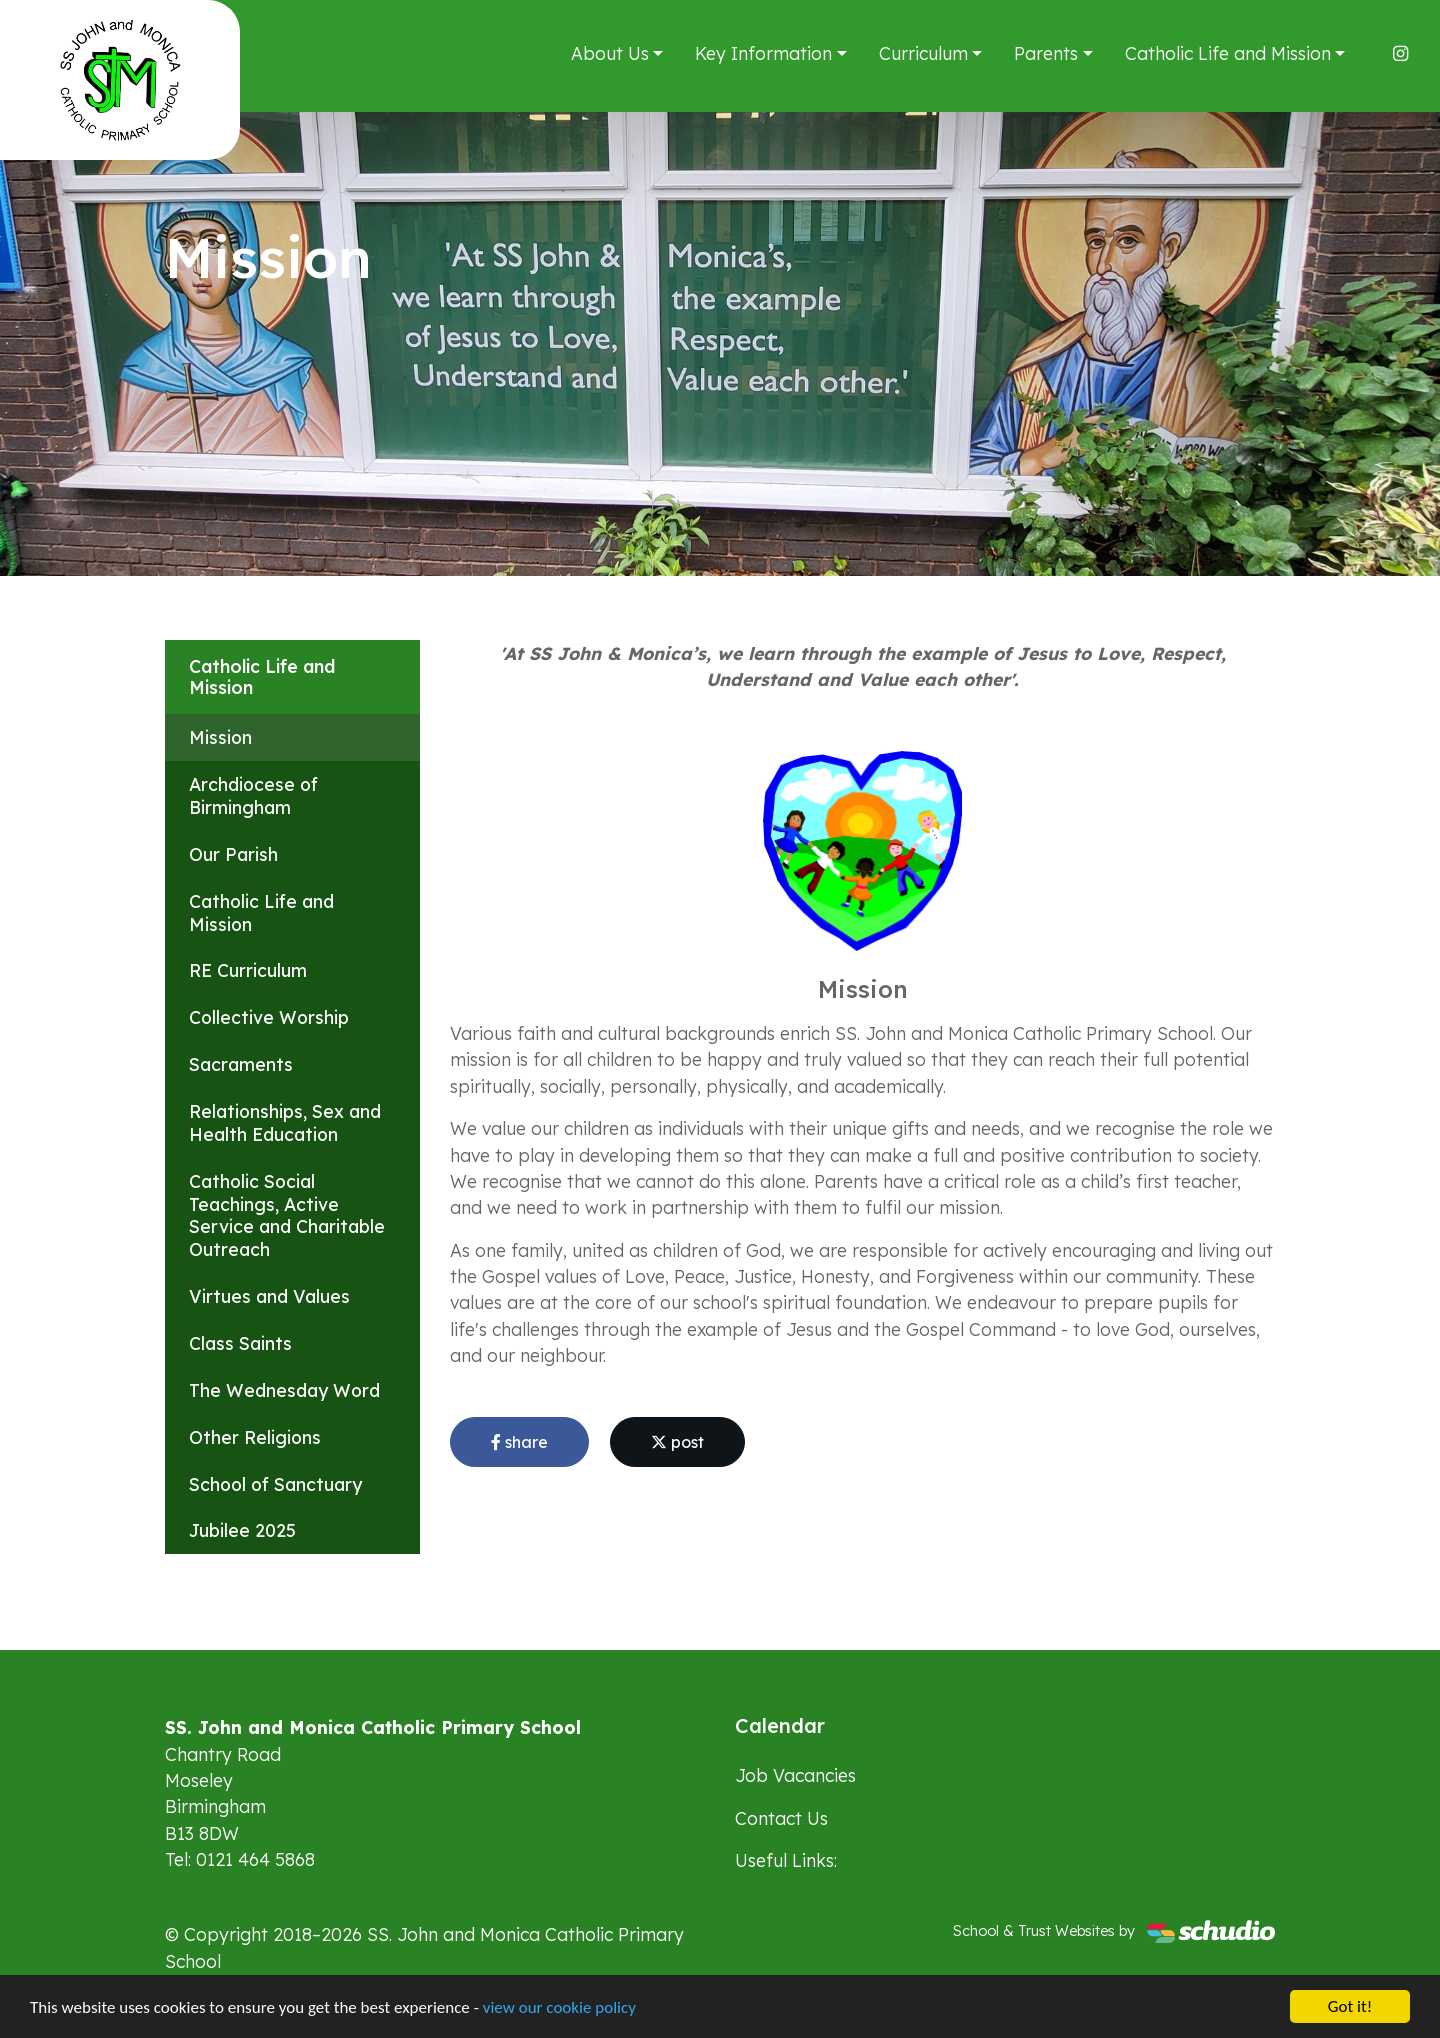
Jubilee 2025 (242, 1530)
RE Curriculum (248, 970)
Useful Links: (786, 1860)
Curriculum (923, 53)
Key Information (763, 53)
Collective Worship (269, 1017)
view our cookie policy (559, 2015)
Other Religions (255, 1437)
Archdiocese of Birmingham (253, 795)
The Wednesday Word (284, 1390)
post (677, 1442)
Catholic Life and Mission (1228, 53)
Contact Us (781, 1818)
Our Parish (233, 854)
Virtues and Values (269, 1296)
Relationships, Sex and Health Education (285, 1122)
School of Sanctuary (275, 1484)
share (519, 1442)
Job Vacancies (795, 1775)
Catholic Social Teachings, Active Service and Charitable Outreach (287, 1215)
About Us (610, 53)
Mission (220, 737)
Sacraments (241, 1064)
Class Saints (240, 1343)
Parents (1046, 53)
